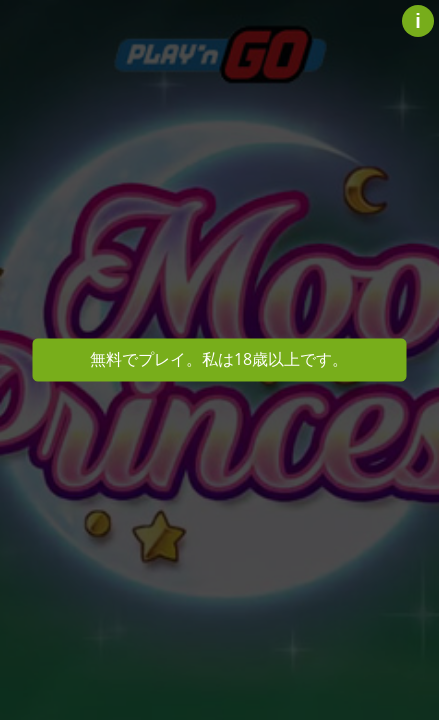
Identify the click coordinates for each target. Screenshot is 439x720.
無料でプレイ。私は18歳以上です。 (219, 359)
